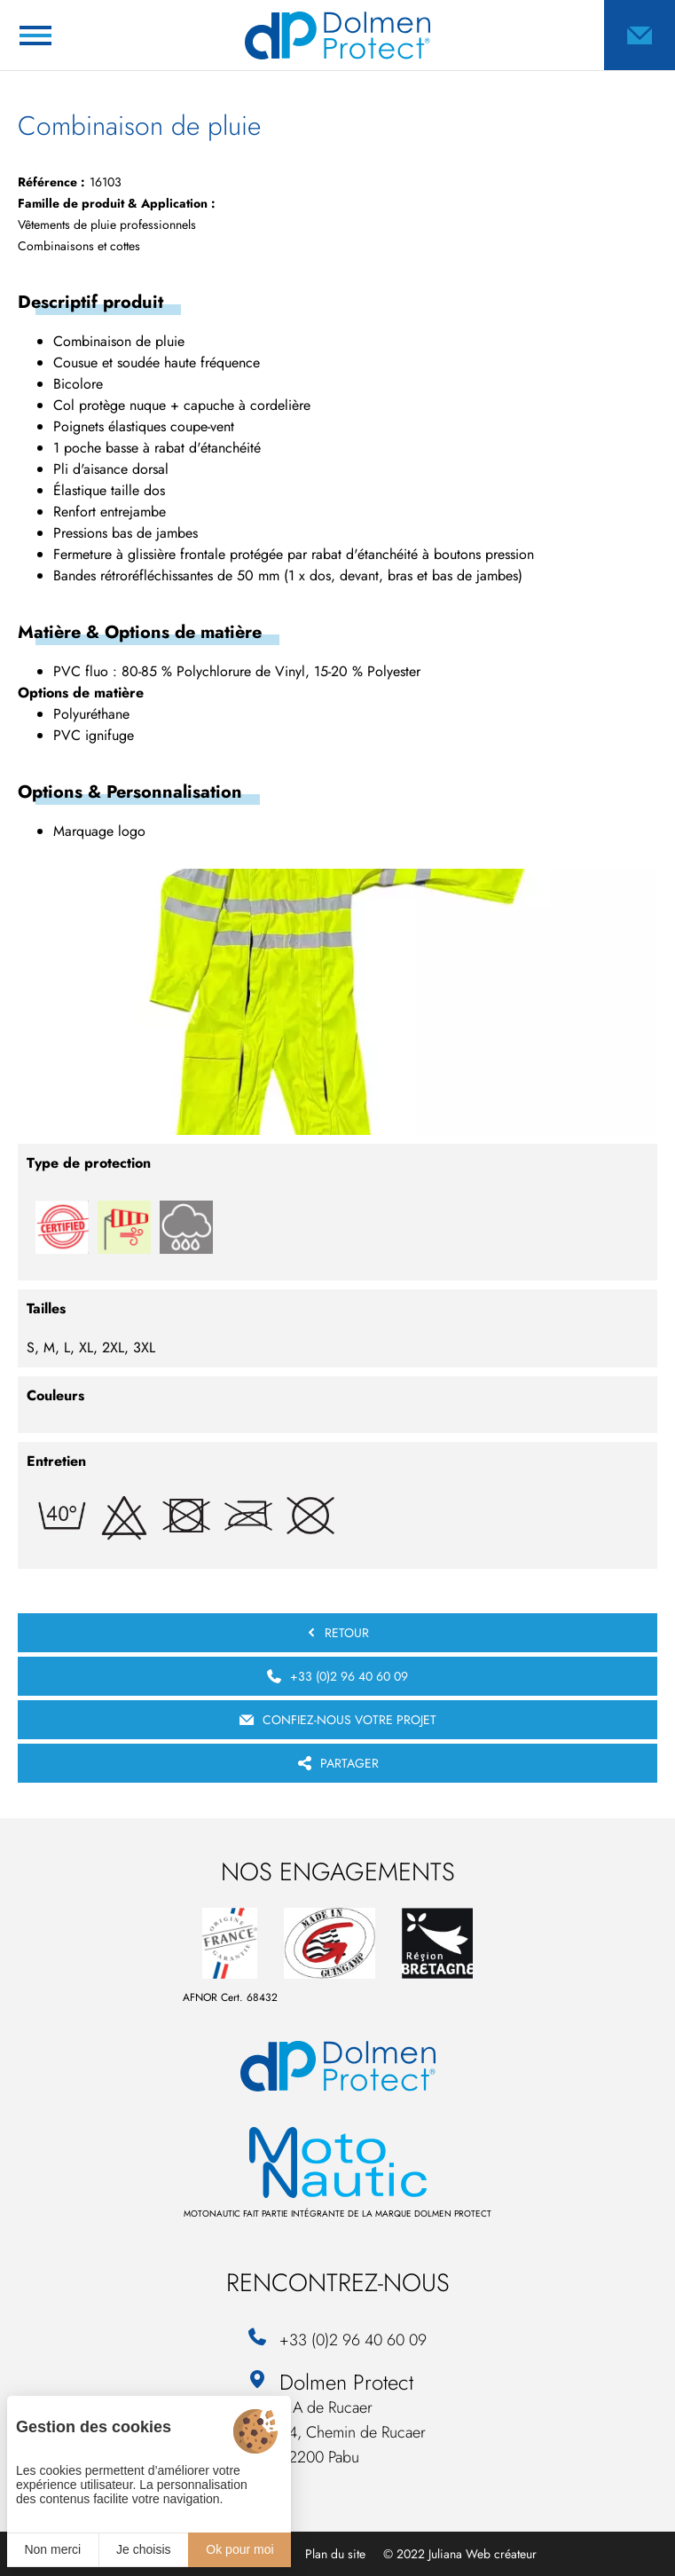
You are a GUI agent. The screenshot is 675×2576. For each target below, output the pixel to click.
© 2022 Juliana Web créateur (460, 2554)
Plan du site (335, 2554)
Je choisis (143, 2549)
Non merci (52, 2549)
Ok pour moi (239, 2549)
